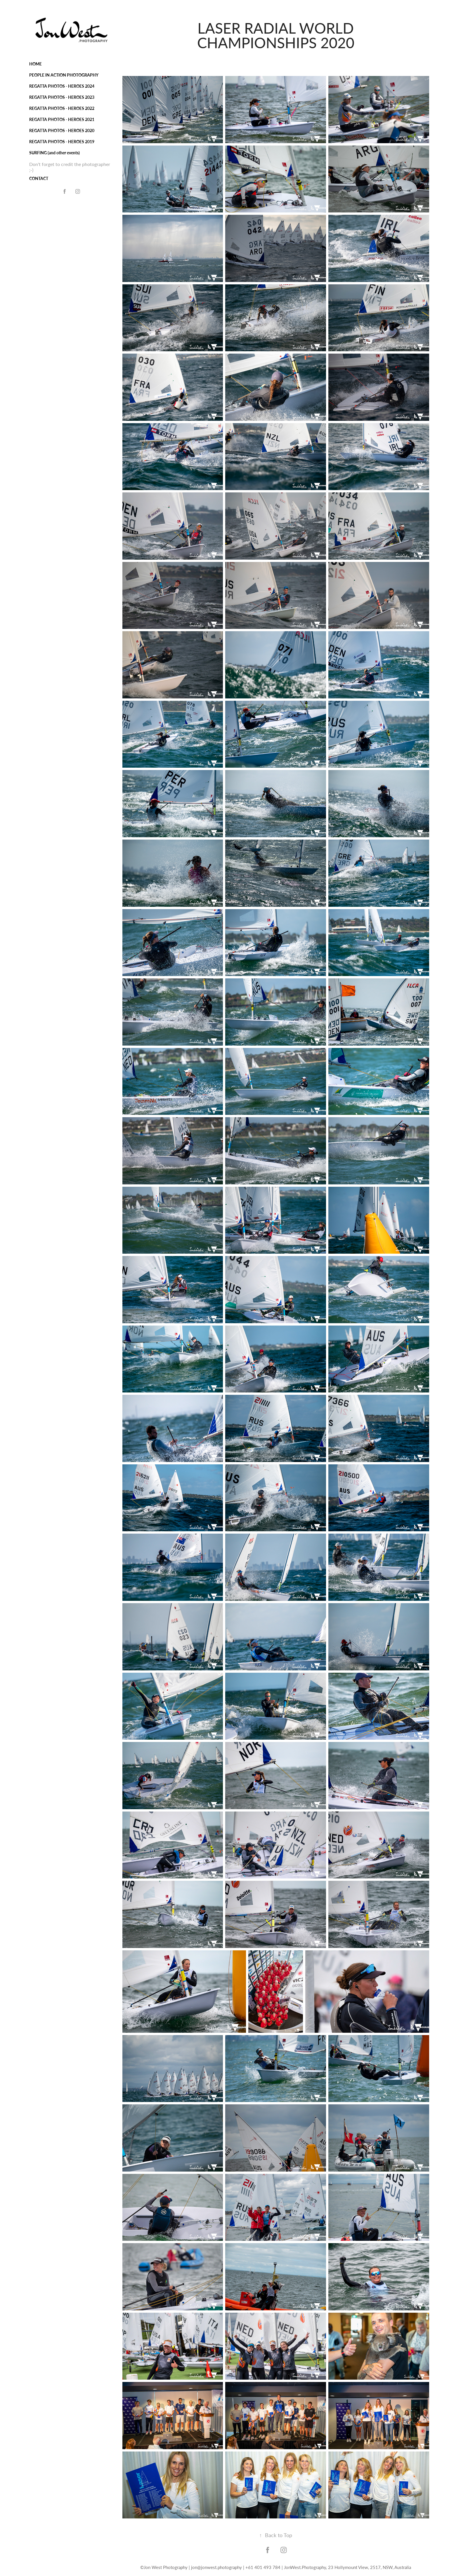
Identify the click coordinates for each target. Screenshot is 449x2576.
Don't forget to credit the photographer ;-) (69, 167)
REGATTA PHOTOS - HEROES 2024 (61, 86)
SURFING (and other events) (54, 152)
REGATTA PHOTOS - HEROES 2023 (61, 97)
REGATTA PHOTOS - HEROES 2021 (61, 119)
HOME (35, 64)
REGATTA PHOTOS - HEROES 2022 (61, 108)
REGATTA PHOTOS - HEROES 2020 (61, 130)
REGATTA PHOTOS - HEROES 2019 (61, 141)
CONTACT (38, 178)
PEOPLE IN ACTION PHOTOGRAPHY (63, 75)
